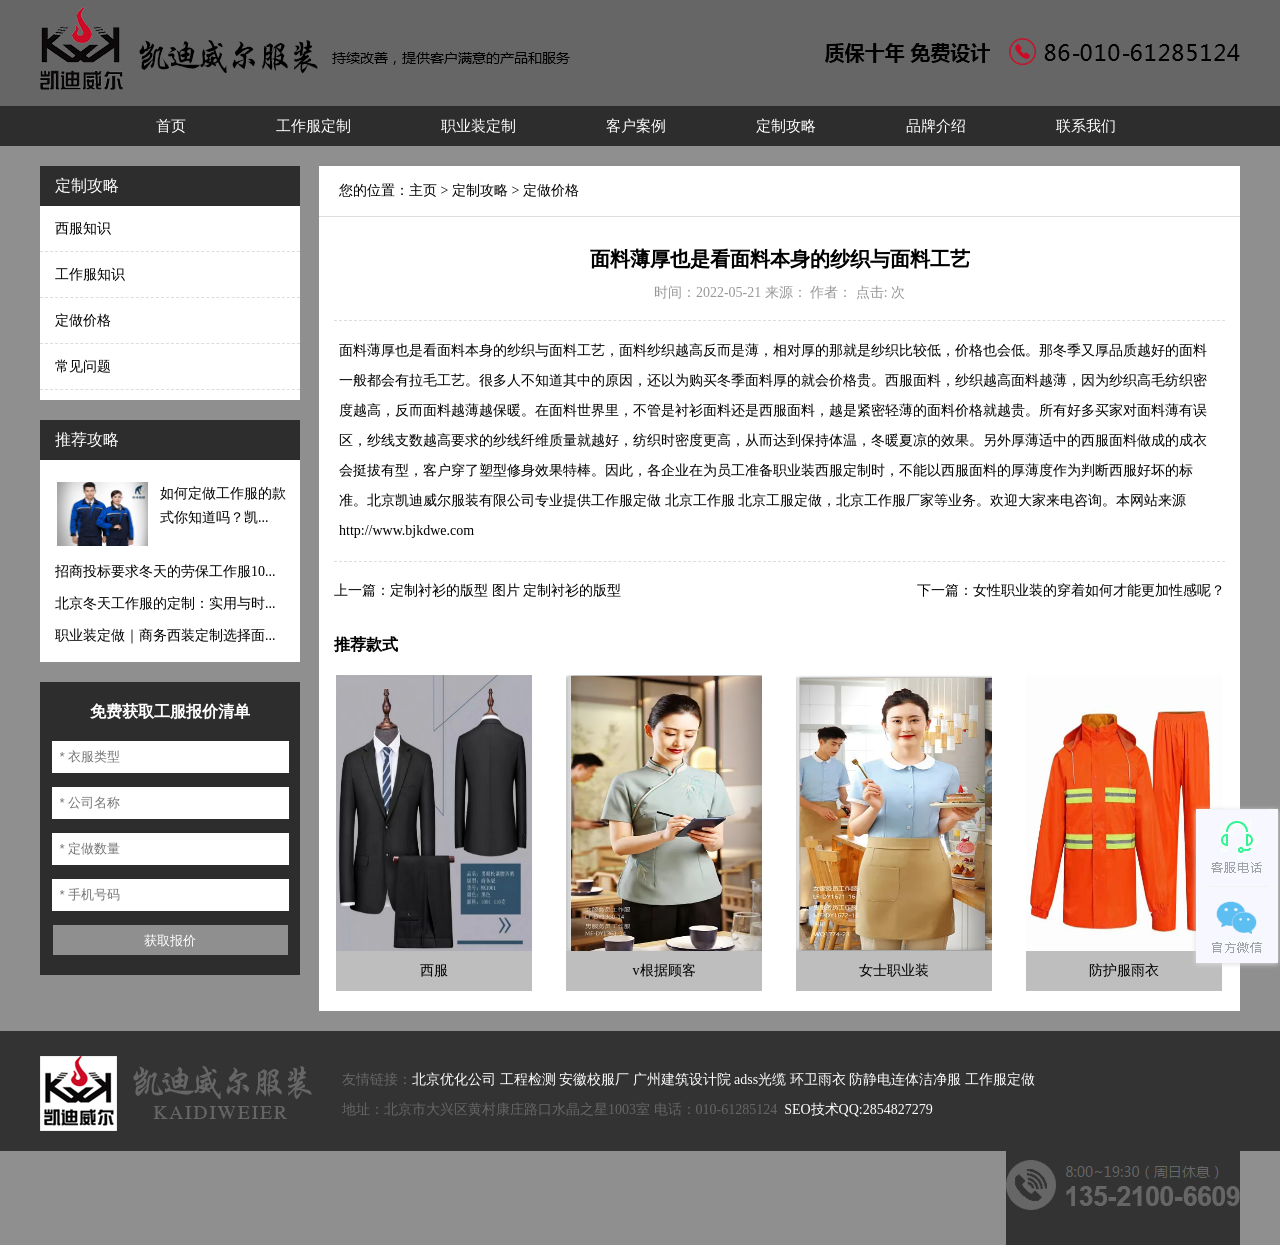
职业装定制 (478, 126)
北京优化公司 (454, 1079)
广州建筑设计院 (682, 1079)
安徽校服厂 (594, 1079)
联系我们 (1086, 126)
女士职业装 (894, 970)
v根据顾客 (664, 970)
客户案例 (636, 126)
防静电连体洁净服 (905, 1079)
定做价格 (83, 320)
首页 (171, 126)
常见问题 (83, 366)
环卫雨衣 (818, 1079)
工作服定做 (1000, 1079)
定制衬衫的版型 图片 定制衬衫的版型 (505, 590)
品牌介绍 (936, 126)
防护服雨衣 (1124, 970)
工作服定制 (313, 126)
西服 (434, 970)
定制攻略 (786, 126)
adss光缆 (760, 1079)
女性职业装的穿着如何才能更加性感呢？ (1099, 590)
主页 (423, 190)
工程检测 (528, 1079)
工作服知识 (90, 274)
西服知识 (83, 228)
